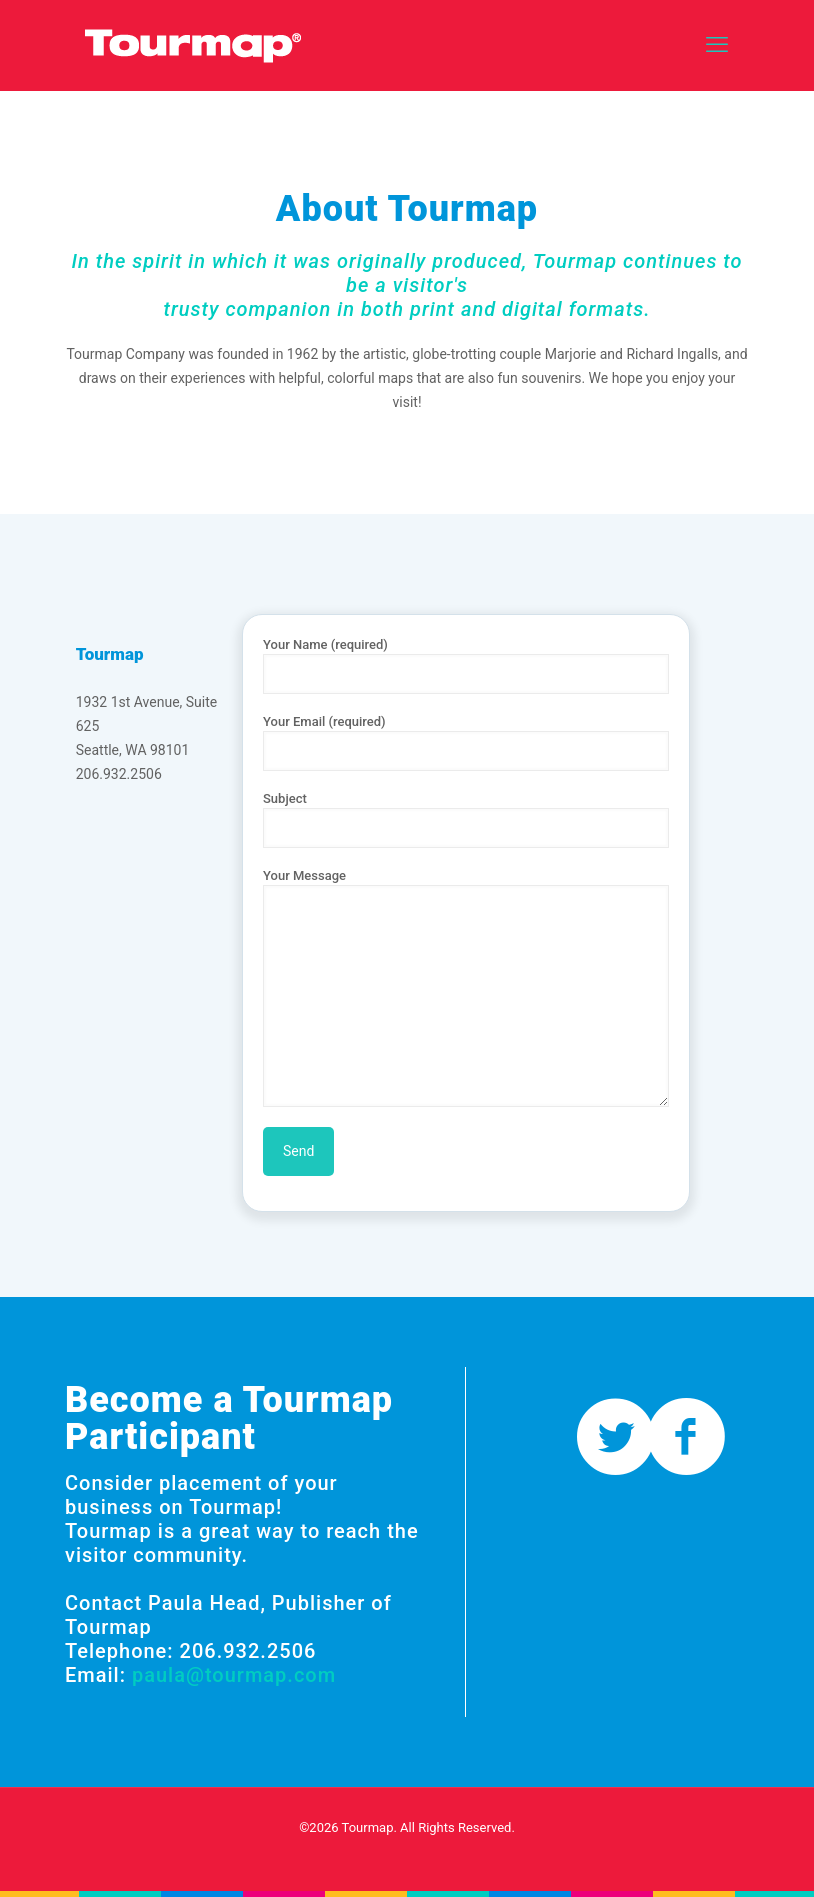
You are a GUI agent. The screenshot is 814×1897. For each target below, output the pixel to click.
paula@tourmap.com (234, 1675)
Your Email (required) (466, 742)
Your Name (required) (466, 665)
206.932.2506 (119, 774)
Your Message (466, 987)
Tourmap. (369, 1827)
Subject (466, 819)
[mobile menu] (717, 45)
